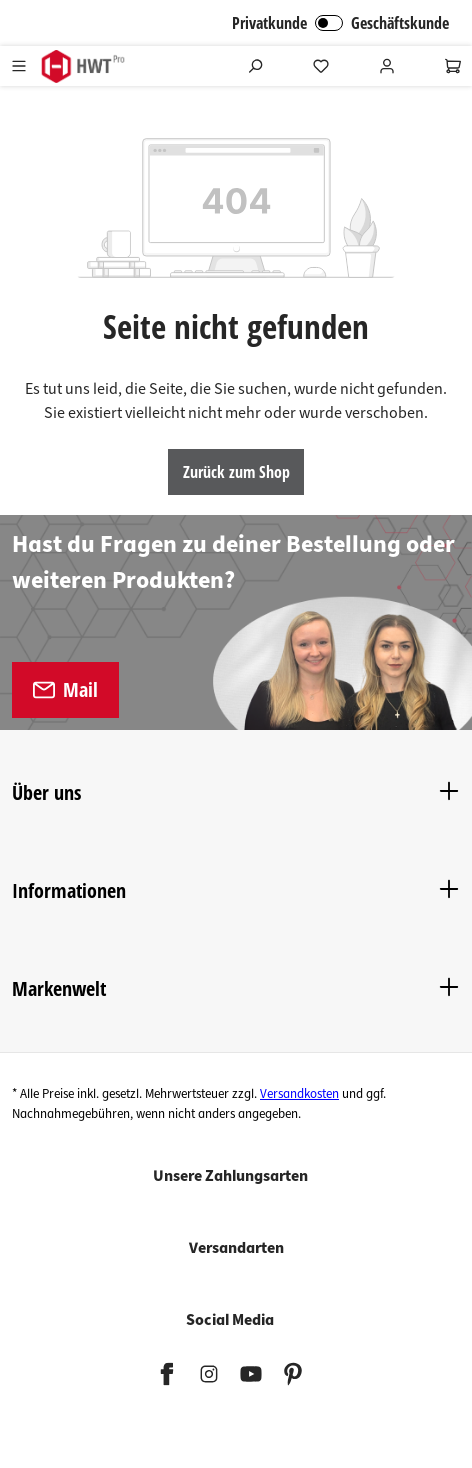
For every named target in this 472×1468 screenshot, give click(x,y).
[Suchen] (255, 66)
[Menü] (19, 66)
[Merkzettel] (321, 66)
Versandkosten (299, 1094)
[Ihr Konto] (387, 66)
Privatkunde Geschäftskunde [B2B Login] (340, 23)
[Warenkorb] (453, 66)
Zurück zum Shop (236, 472)
